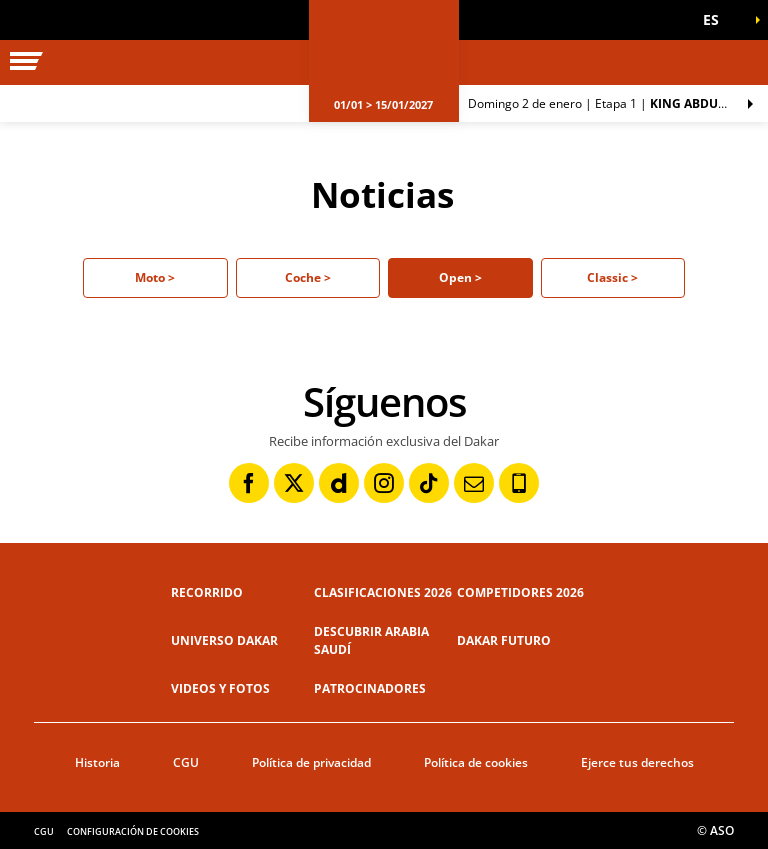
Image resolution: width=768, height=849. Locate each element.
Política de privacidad (311, 762)
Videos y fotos (220, 688)
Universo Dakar (224, 640)
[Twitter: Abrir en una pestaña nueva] (294, 483)
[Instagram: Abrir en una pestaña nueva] (384, 483)
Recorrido (207, 592)
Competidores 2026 (520, 592)
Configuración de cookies (133, 831)
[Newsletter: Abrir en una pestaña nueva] (474, 483)
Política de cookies (476, 762)
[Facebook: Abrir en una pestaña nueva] (249, 483)
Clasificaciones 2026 (383, 592)
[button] (718, 20)
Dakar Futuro (504, 640)
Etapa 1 (618, 103)
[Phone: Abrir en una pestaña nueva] (519, 483)
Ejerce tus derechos (637, 762)
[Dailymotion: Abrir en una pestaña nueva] (339, 483)
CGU (186, 762)
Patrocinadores (370, 688)
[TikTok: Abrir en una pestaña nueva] (429, 483)
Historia (97, 762)
